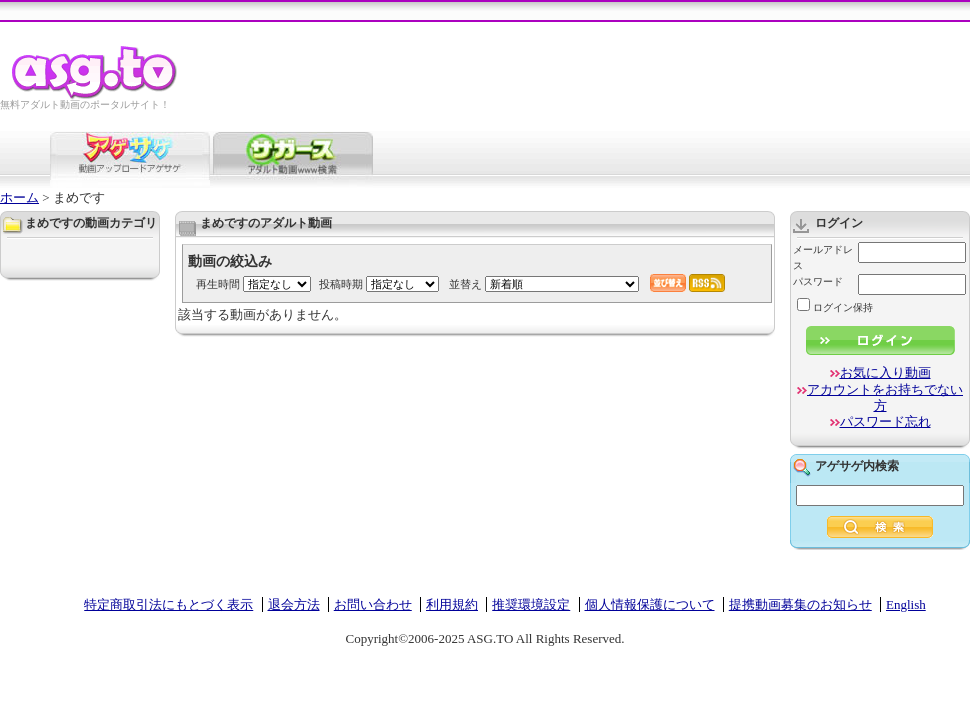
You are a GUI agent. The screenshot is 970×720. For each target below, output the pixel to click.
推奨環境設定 (531, 604)
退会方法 (294, 604)
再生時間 (218, 284)
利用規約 (452, 604)
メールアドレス (823, 257)
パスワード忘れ (885, 421)
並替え (465, 284)
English (906, 604)
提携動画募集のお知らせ (800, 604)
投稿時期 (341, 284)
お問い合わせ (373, 604)
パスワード (818, 281)
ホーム (19, 197)
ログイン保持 (835, 307)
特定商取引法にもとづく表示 (168, 604)
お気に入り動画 (885, 372)
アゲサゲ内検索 (857, 466)
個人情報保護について (650, 604)
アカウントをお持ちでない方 (885, 397)
